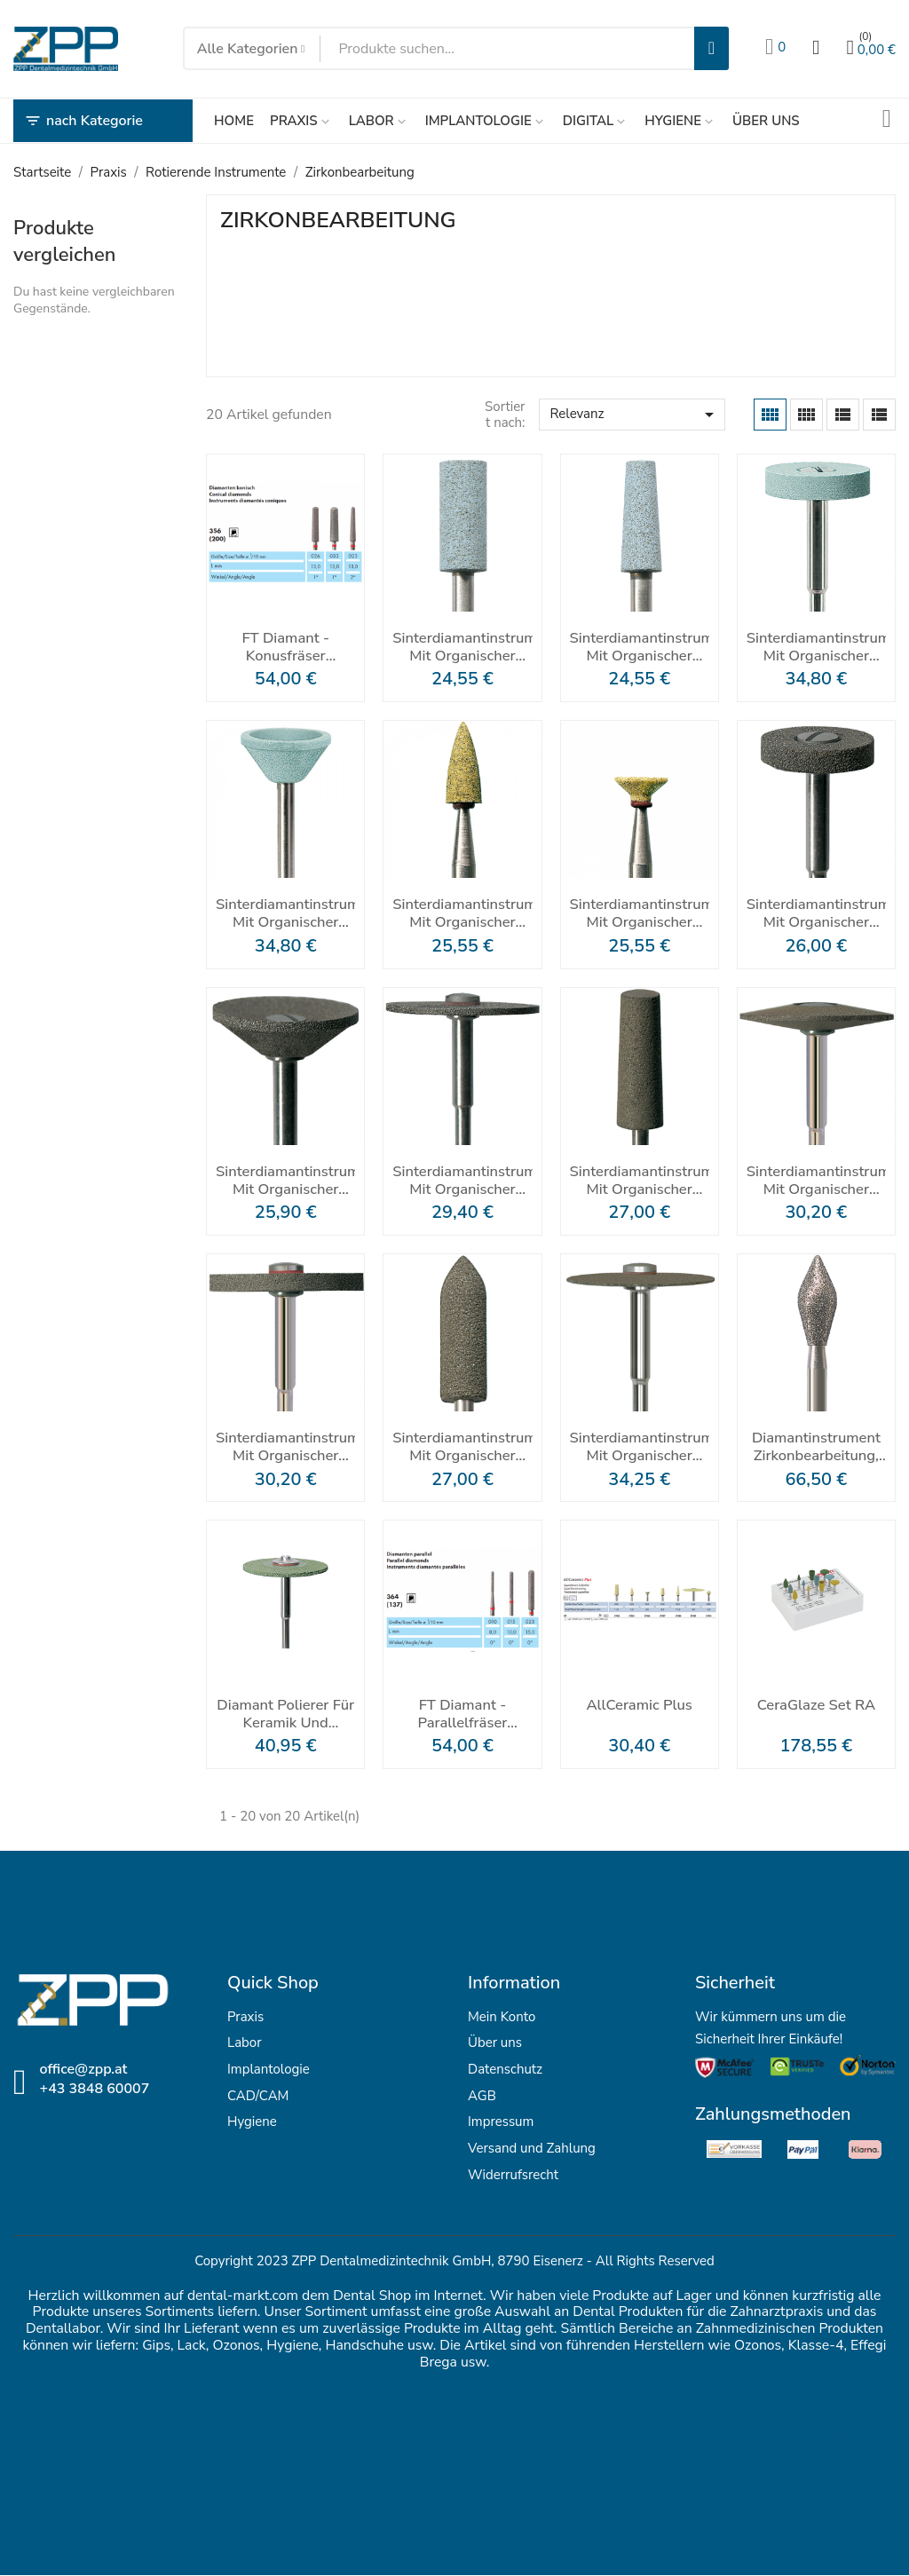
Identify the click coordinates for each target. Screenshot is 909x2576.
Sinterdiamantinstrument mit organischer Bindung (462, 647)
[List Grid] (842, 415)
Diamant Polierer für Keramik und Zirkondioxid (285, 1714)
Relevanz (634, 415)
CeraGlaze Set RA (815, 1705)
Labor (244, 2043)
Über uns (495, 2043)
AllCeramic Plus (639, 1705)
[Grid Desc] (806, 415)
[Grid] (770, 415)
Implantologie (268, 2069)
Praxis (245, 2017)
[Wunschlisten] (775, 49)
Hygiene (252, 2122)
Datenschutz (505, 2069)
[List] (879, 415)
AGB (482, 2096)
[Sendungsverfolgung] (886, 121)
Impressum (501, 2122)
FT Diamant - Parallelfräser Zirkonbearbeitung (462, 1714)
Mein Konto (501, 2017)
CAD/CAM (258, 2096)
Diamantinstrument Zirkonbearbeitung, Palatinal (816, 1447)
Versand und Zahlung (532, 2148)
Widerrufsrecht (513, 2175)
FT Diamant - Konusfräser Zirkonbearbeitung (286, 647)
